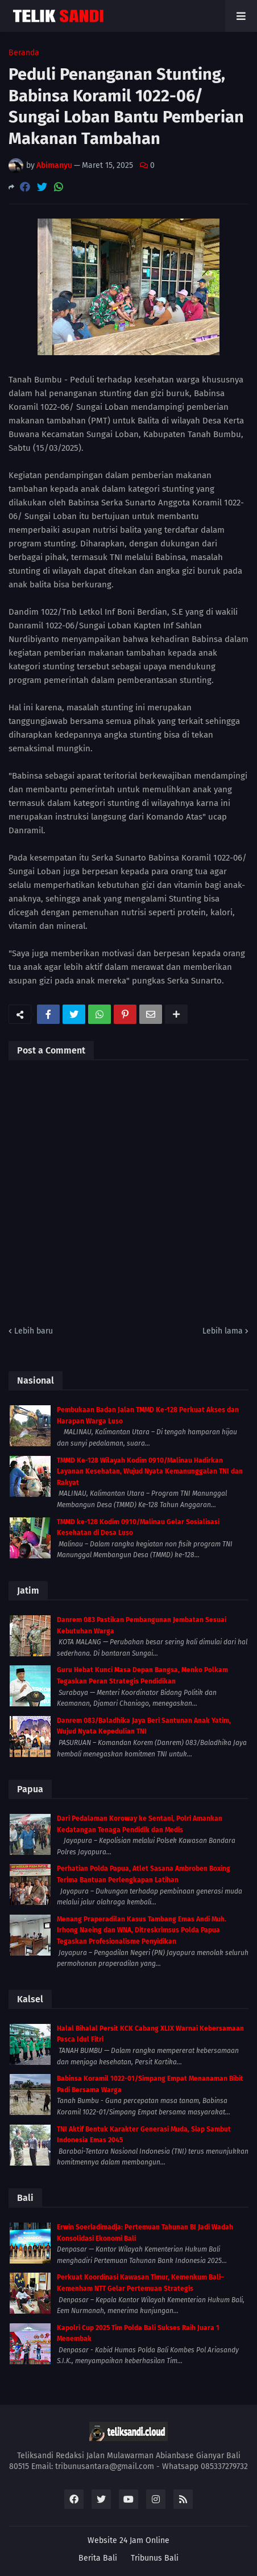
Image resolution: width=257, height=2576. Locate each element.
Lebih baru (33, 1331)
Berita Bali (97, 2558)
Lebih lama (222, 1331)
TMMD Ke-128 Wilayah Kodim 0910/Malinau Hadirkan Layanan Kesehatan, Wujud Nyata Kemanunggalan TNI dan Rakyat (150, 1471)
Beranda (24, 53)
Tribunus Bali (155, 2558)
